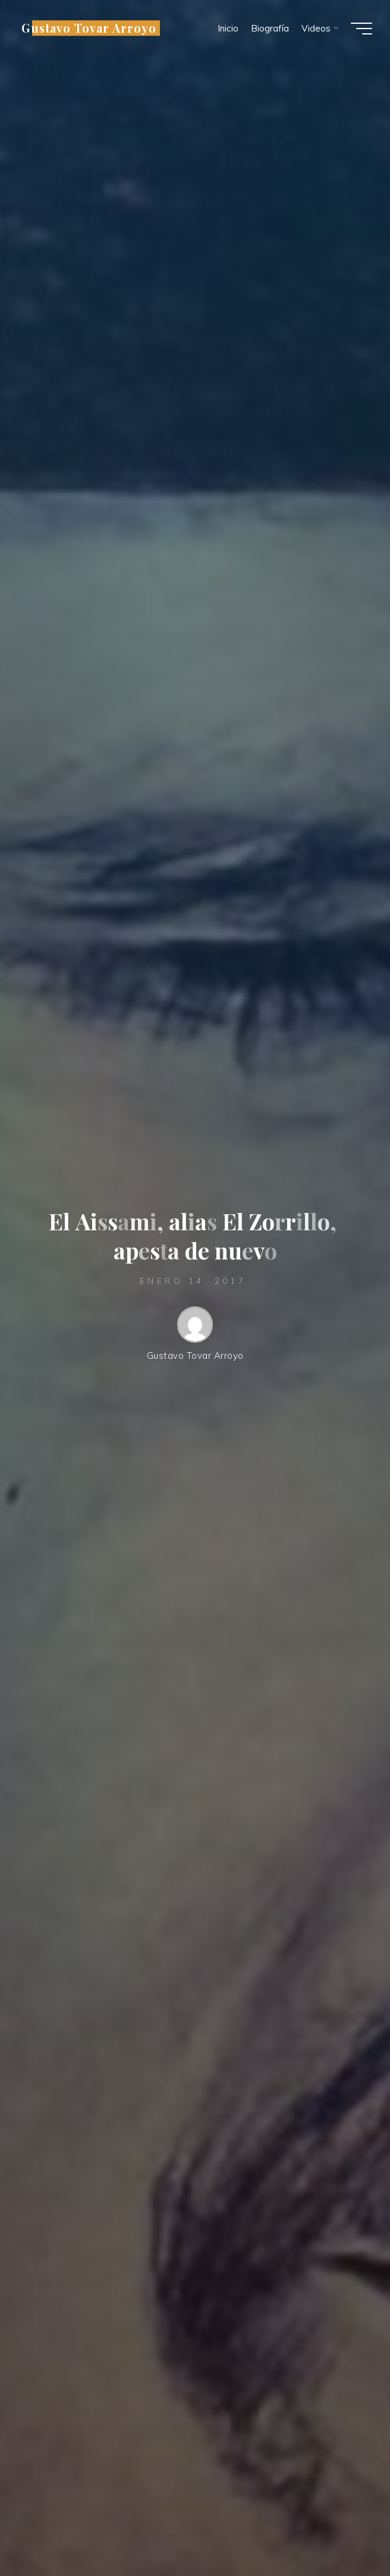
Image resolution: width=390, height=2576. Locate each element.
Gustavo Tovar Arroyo (88, 28)
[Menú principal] (361, 28)
